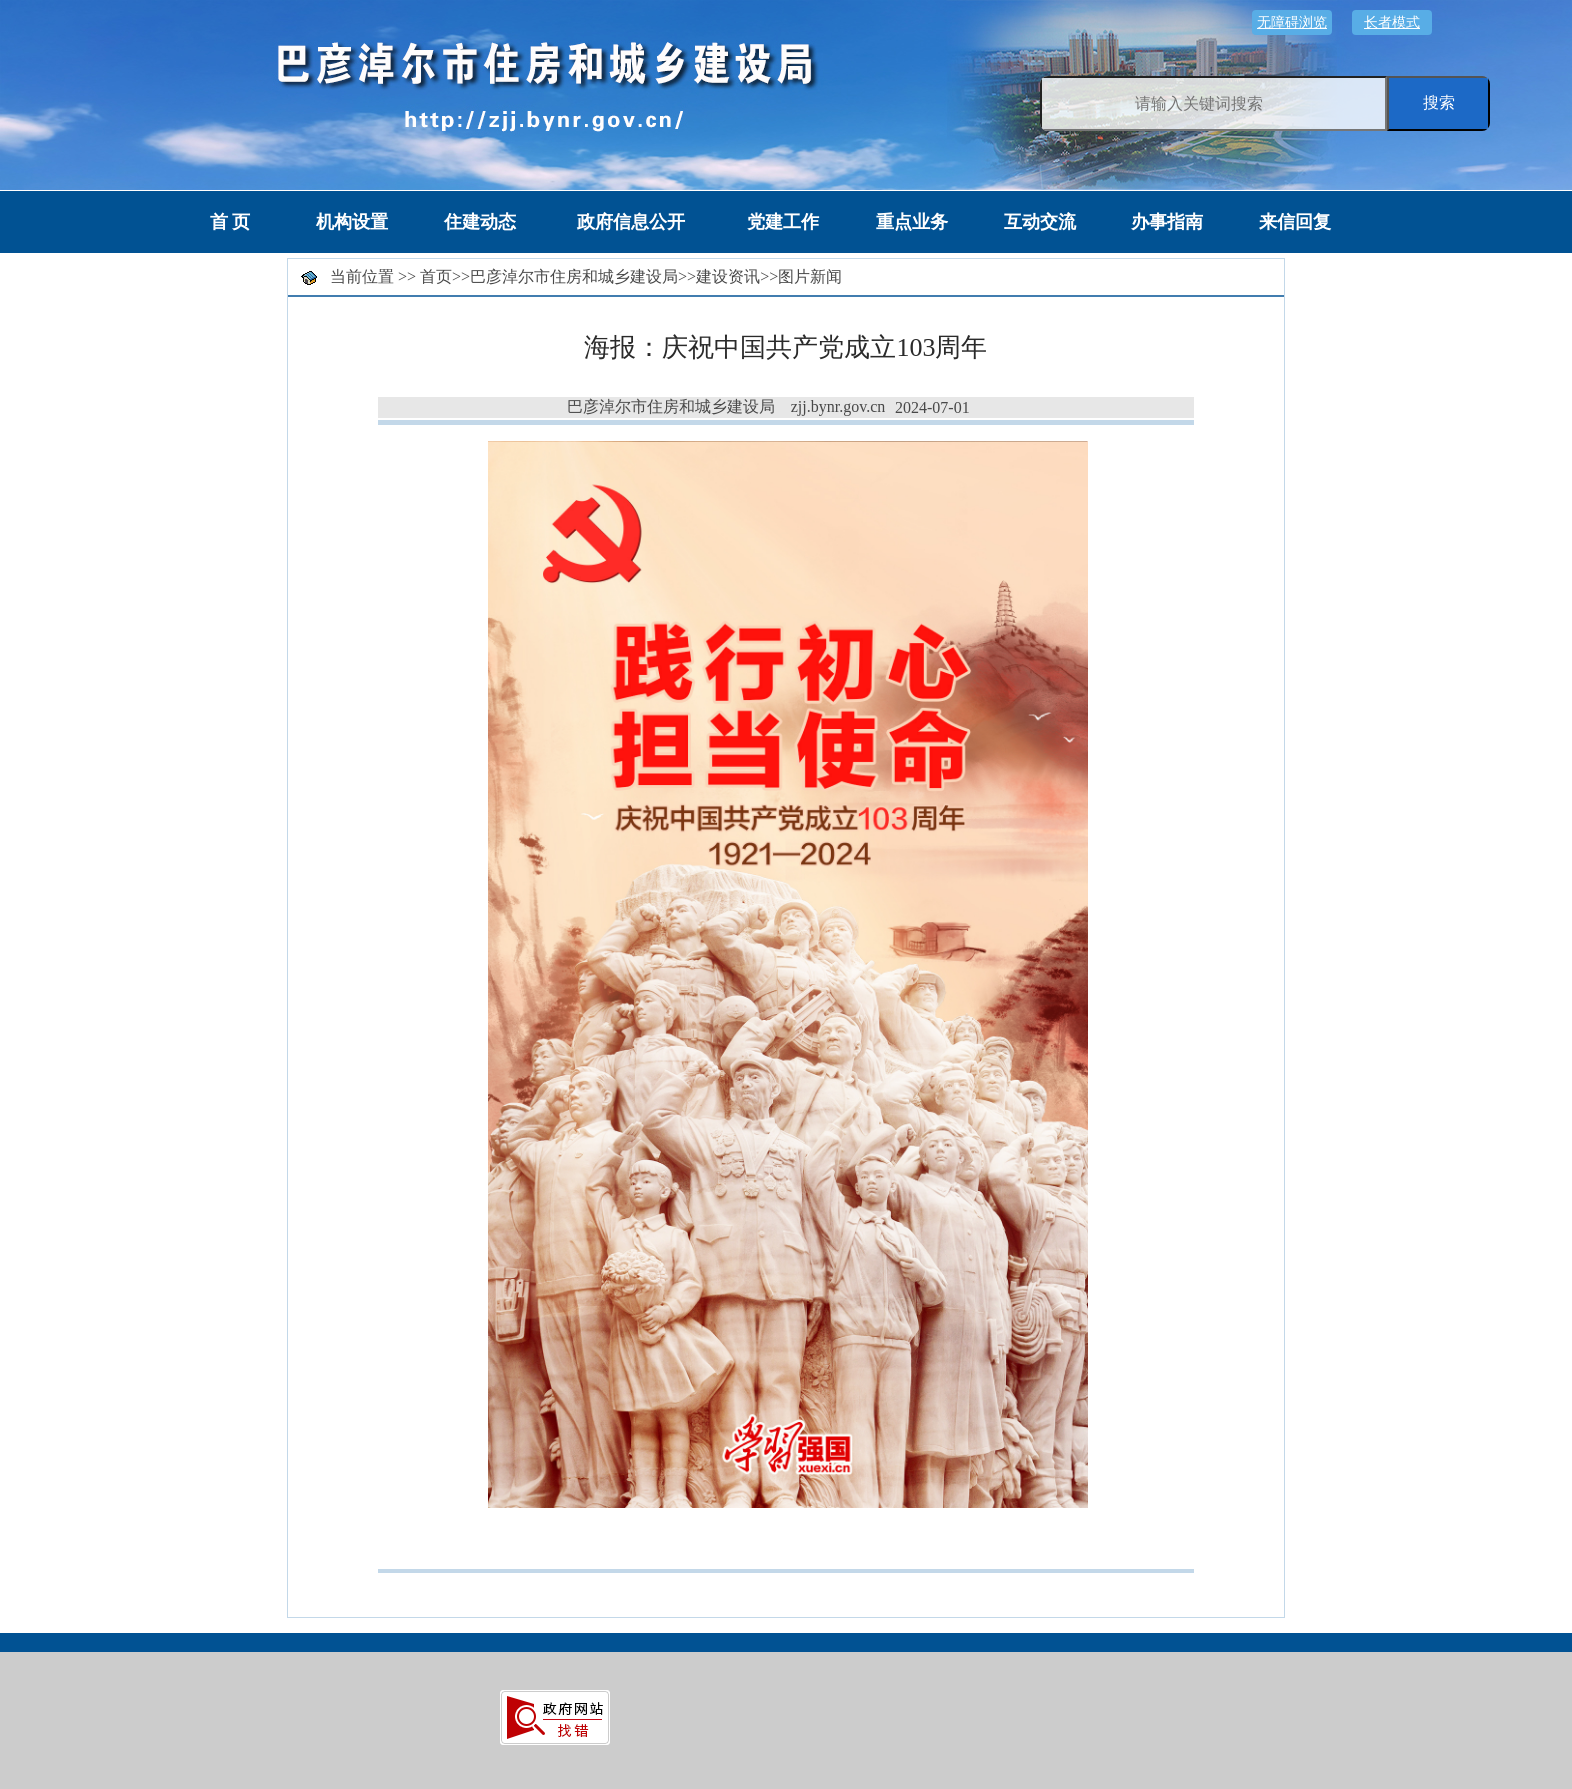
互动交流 (1040, 222)
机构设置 (352, 222)
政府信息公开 (631, 222)
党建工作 (783, 222)
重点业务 (912, 222)
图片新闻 (810, 276)
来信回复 (1295, 222)
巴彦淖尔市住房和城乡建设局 (574, 276)
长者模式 (1392, 22)
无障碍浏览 (1292, 22)
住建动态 (480, 222)
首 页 (230, 222)
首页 (436, 276)
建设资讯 (728, 276)
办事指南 (1167, 222)
